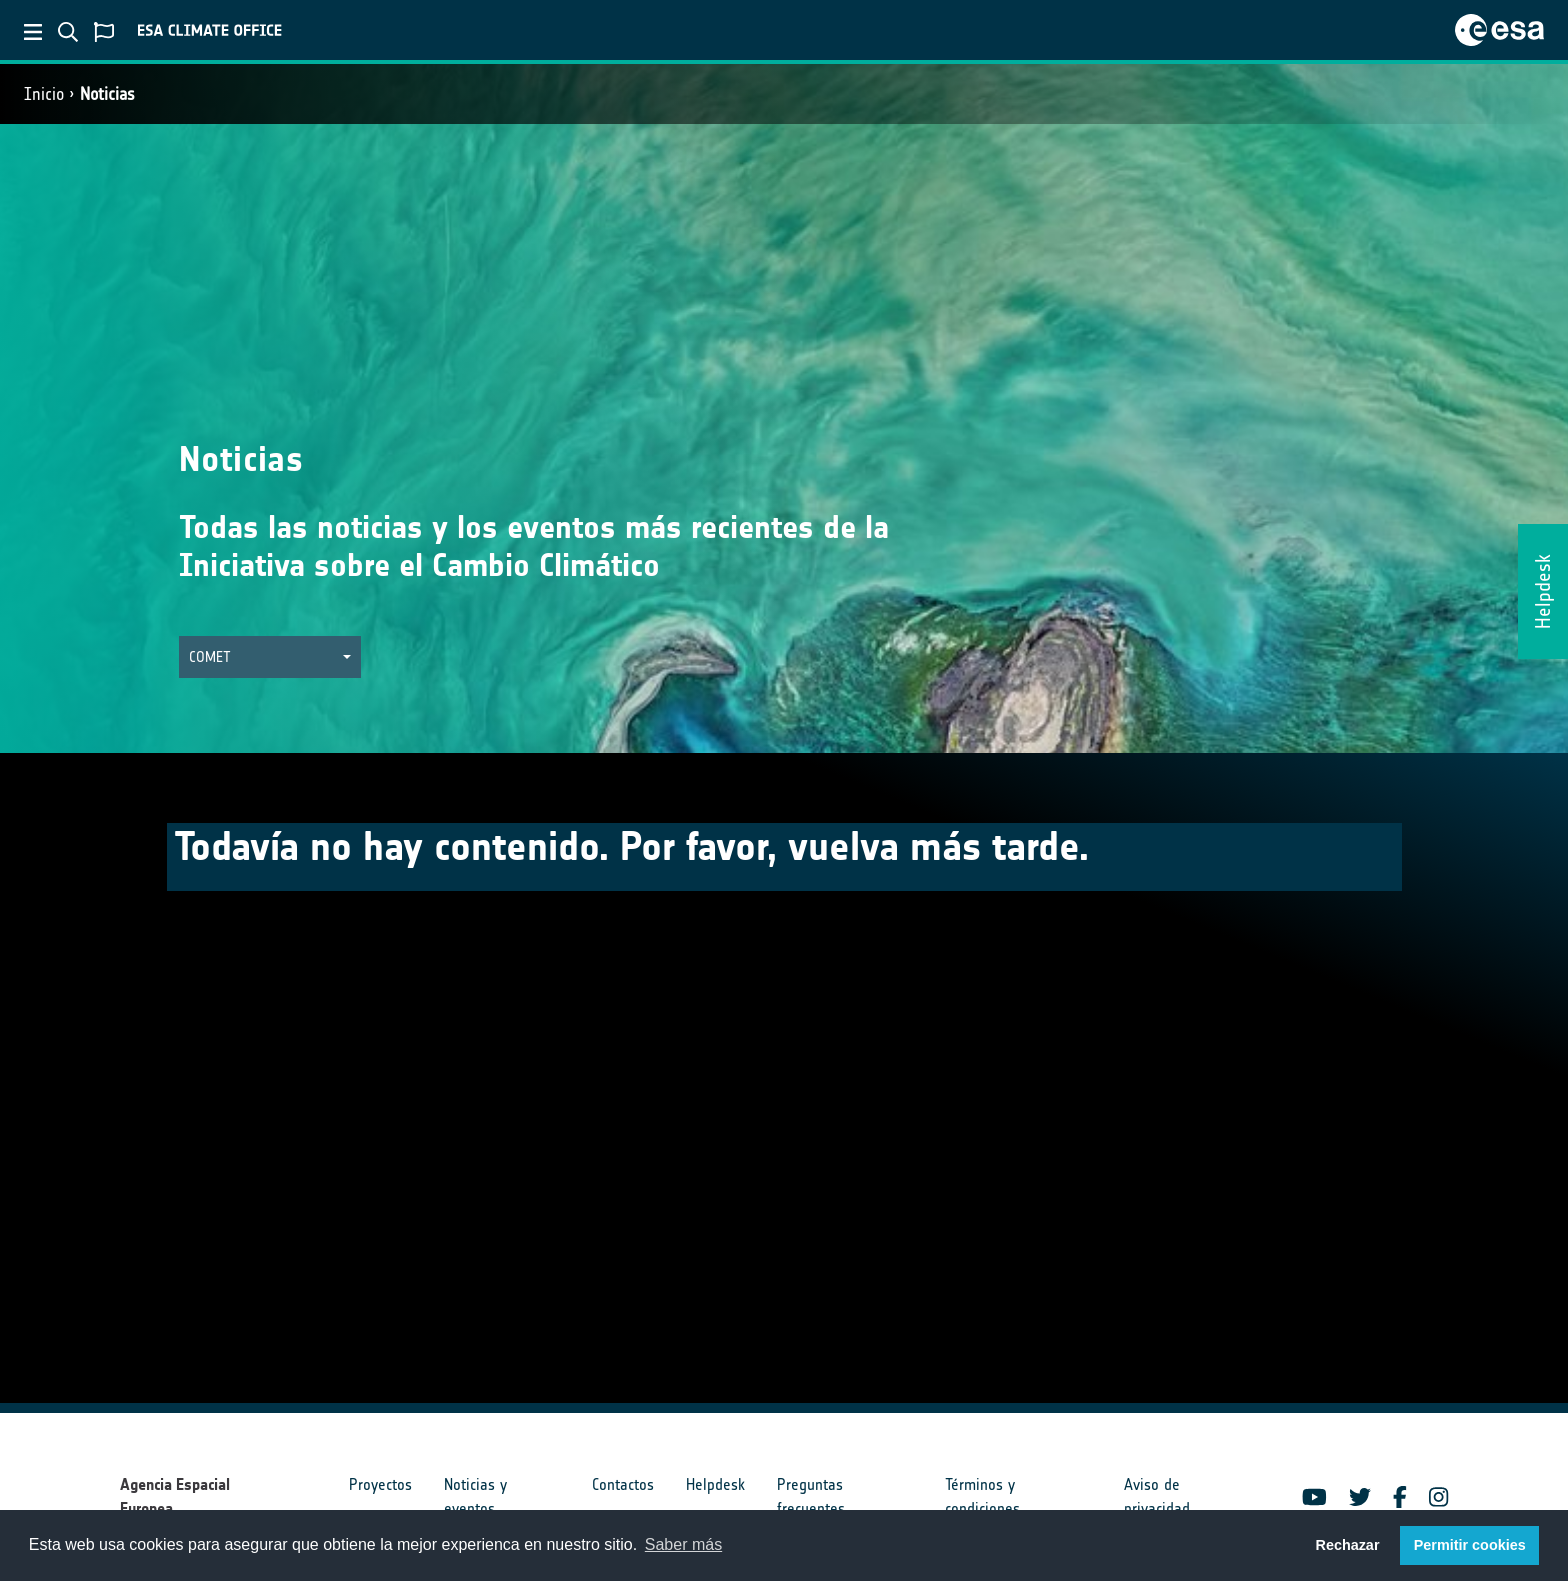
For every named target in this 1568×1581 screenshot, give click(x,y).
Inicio (44, 94)
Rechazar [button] (1347, 1545)
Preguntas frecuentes (811, 1496)
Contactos (623, 1484)
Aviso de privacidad (1157, 1496)
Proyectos (380, 1484)
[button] (270, 657)
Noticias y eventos (475, 1496)
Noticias (107, 94)
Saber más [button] (683, 1544)
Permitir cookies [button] (1470, 1545)
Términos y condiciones (982, 1496)
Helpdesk (715, 1484)
